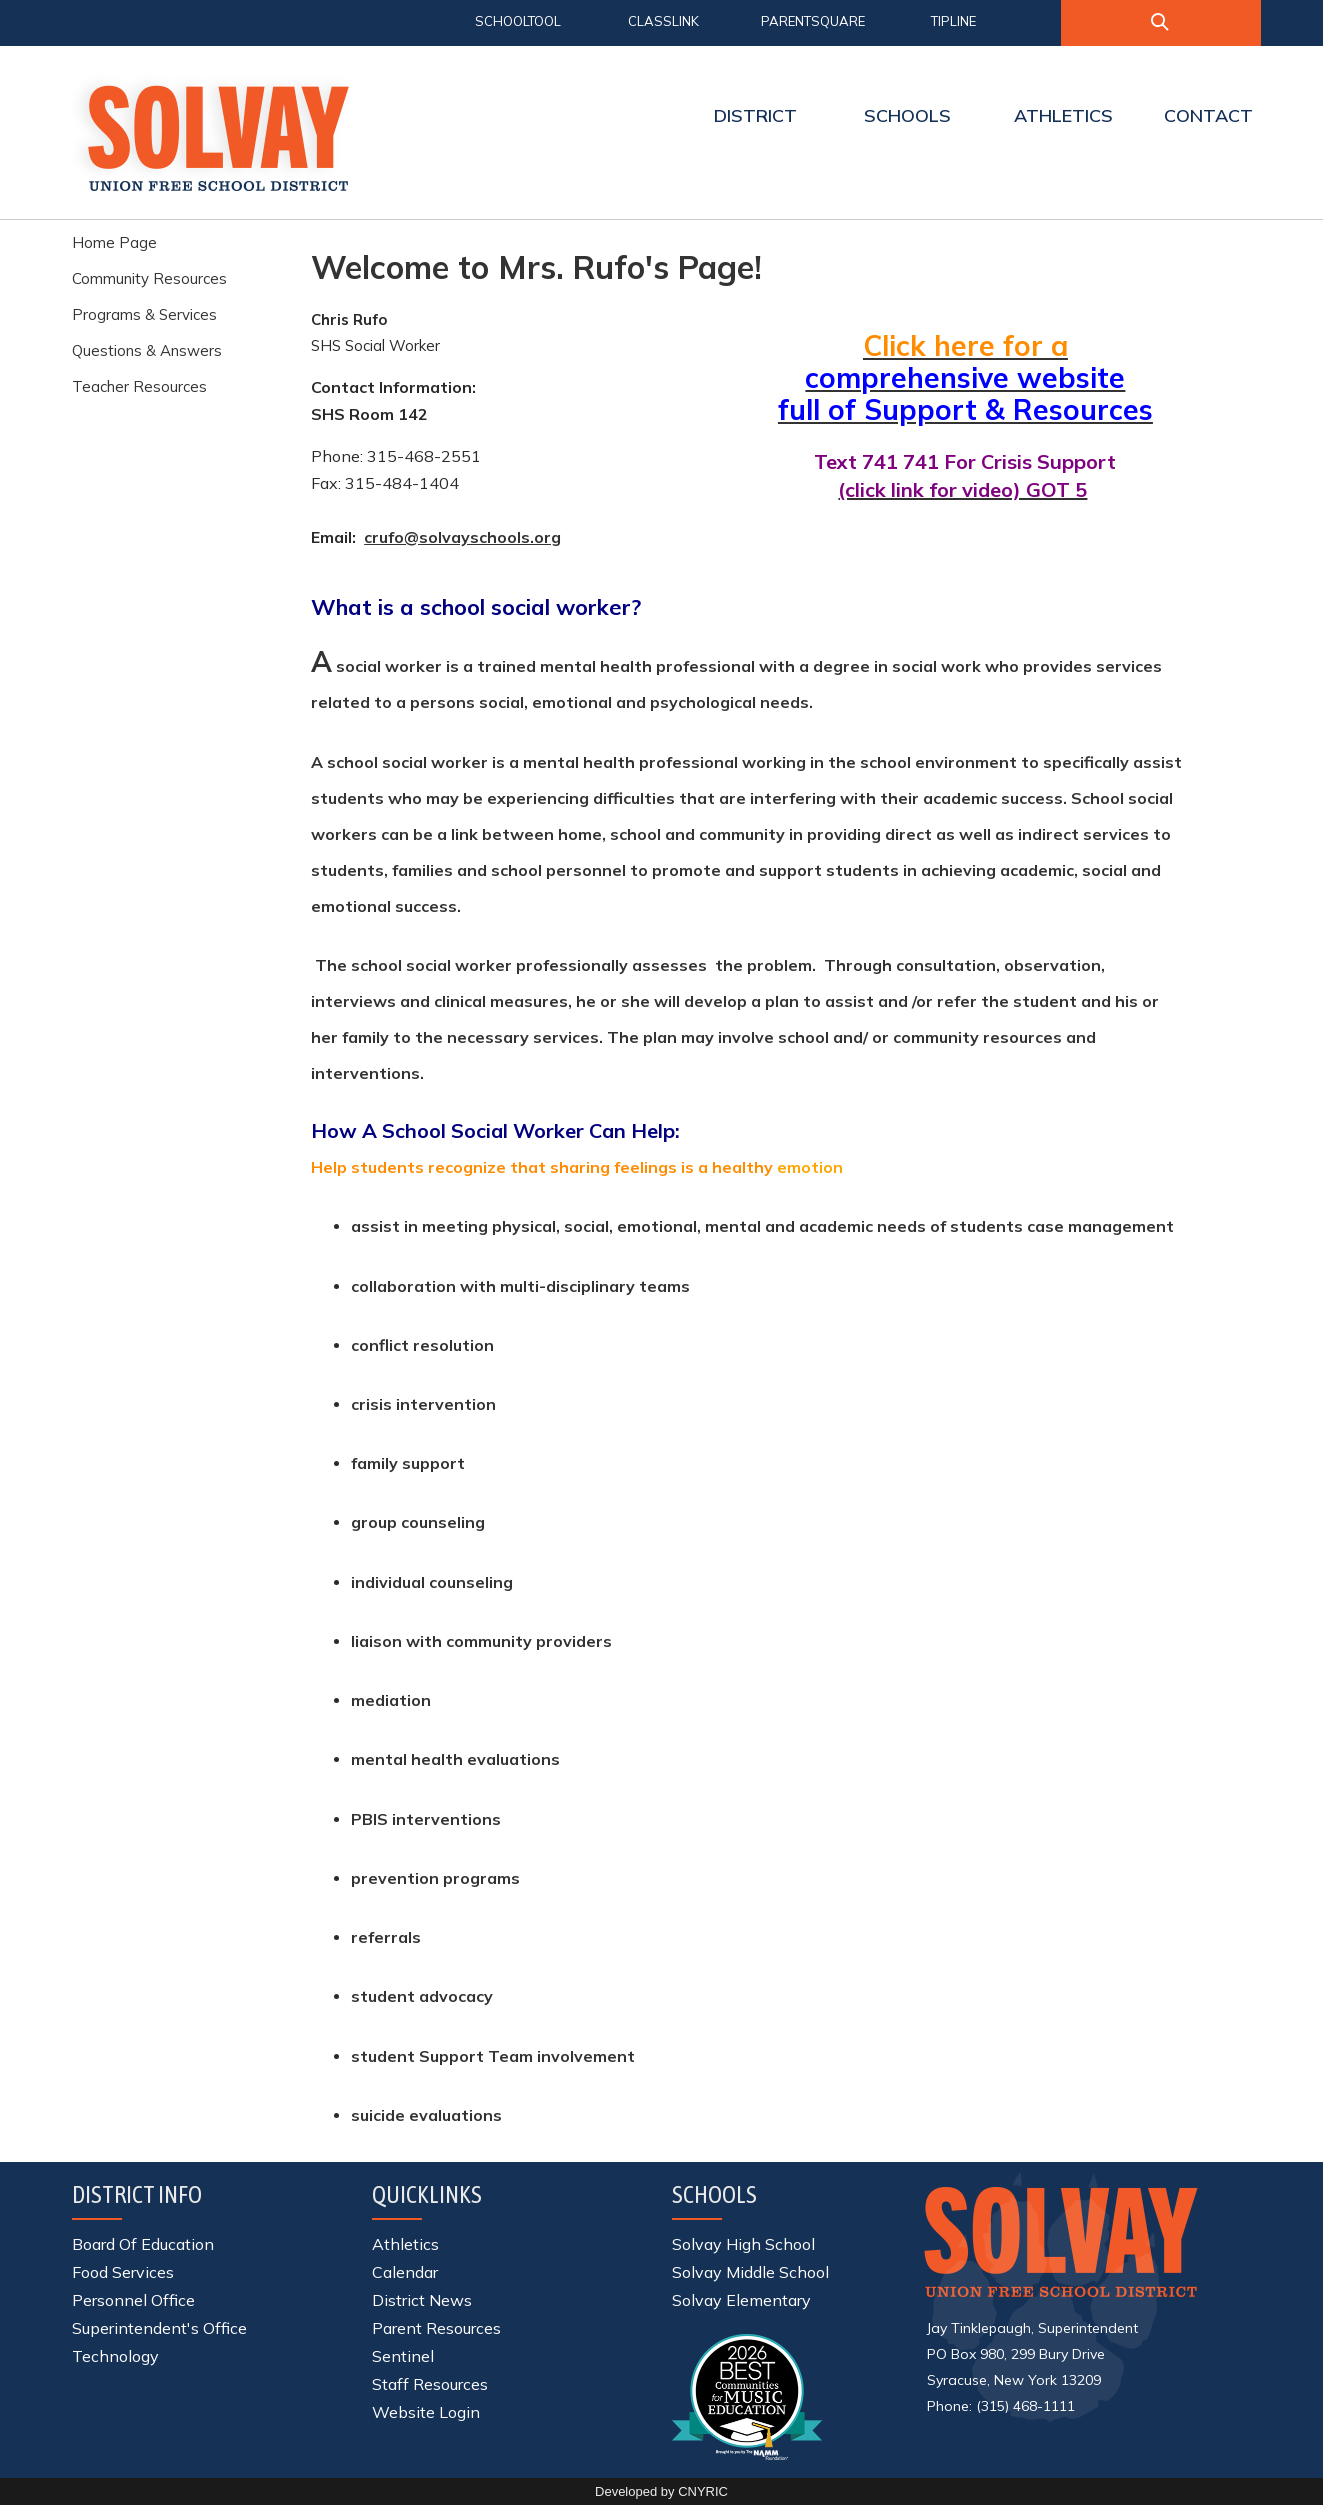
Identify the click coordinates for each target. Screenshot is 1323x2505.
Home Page (114, 242)
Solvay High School (743, 2244)
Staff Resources (430, 2384)
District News (422, 2300)
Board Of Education (143, 2244)
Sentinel (403, 2356)
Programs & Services (144, 314)
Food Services (123, 2272)
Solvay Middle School (750, 2272)
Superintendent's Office (159, 2328)
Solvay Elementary (741, 2300)
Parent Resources (436, 2328)
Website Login (426, 2412)
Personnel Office (133, 2300)
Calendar (405, 2272)
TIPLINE (953, 21)
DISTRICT (755, 115)
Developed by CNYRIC (661, 2491)
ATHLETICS (1063, 115)
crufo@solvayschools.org (462, 537)
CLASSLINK (663, 21)
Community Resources (149, 278)
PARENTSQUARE (813, 21)
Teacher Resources (139, 386)
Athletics (405, 2244)
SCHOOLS (907, 115)
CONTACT (1208, 115)
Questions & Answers (147, 350)
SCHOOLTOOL (518, 21)
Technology (115, 2356)
